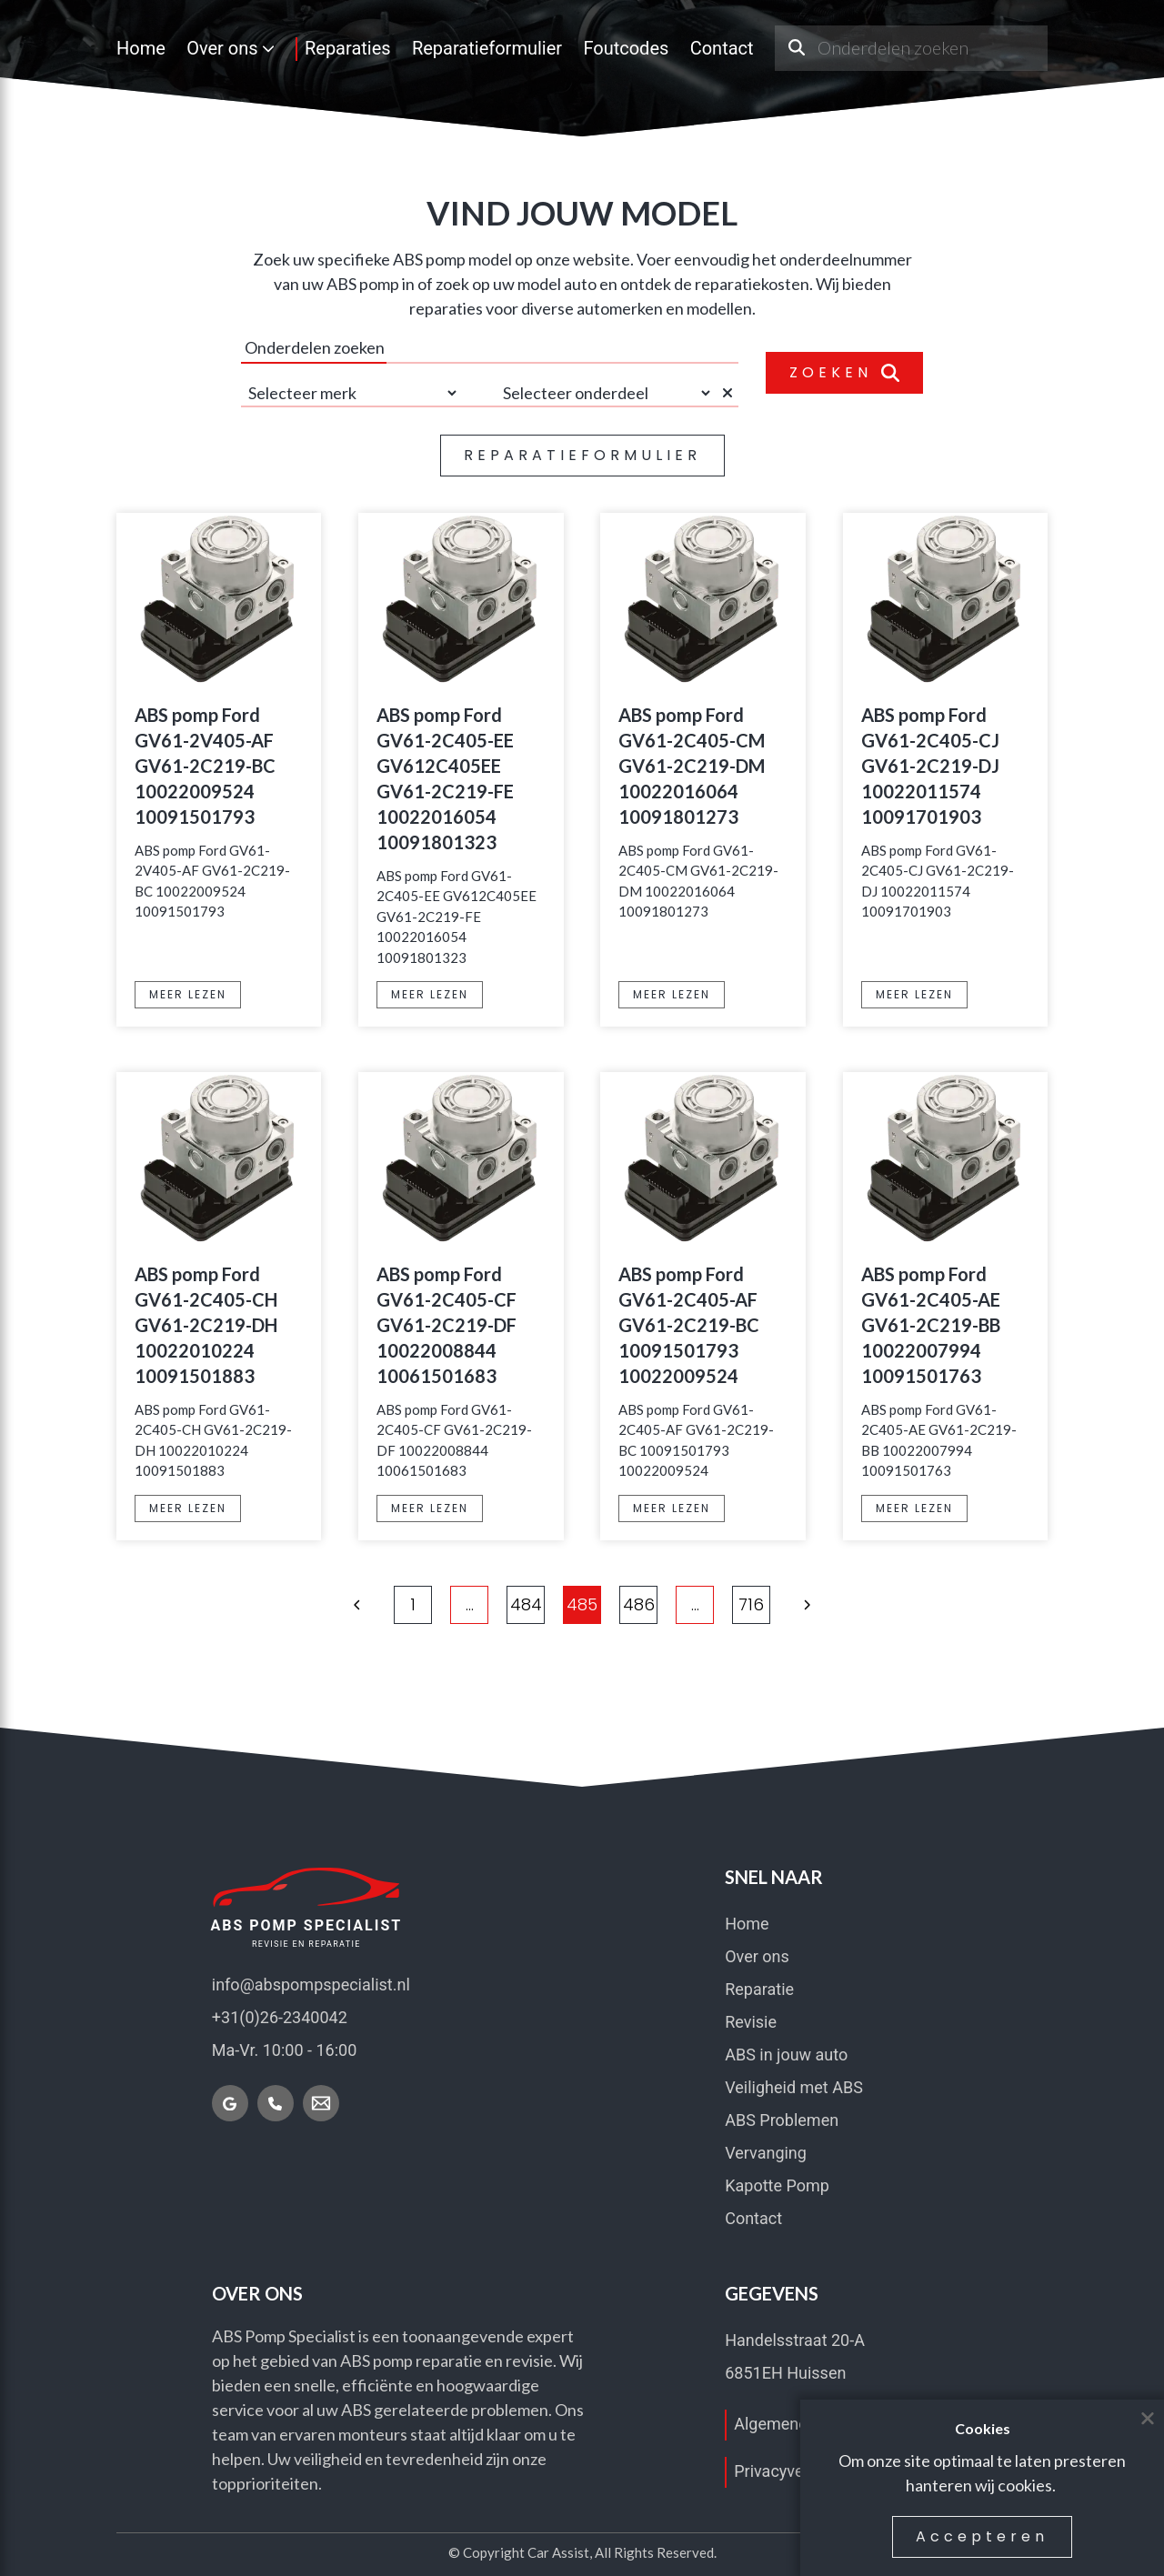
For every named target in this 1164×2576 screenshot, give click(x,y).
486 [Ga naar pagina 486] (639, 1604)
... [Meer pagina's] (470, 1604)
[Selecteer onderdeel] (605, 393)
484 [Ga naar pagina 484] (526, 1604)
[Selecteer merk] (350, 393)
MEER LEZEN (187, 994)
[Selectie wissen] (730, 393)
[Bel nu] (275, 2103)
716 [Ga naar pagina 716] (751, 1604)
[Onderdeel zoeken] (796, 48)
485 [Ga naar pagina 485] (582, 1604)
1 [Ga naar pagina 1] (413, 1604)
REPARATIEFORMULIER (582, 455)
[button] (357, 1605)
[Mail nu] (321, 2103)
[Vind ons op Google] (230, 2103)
